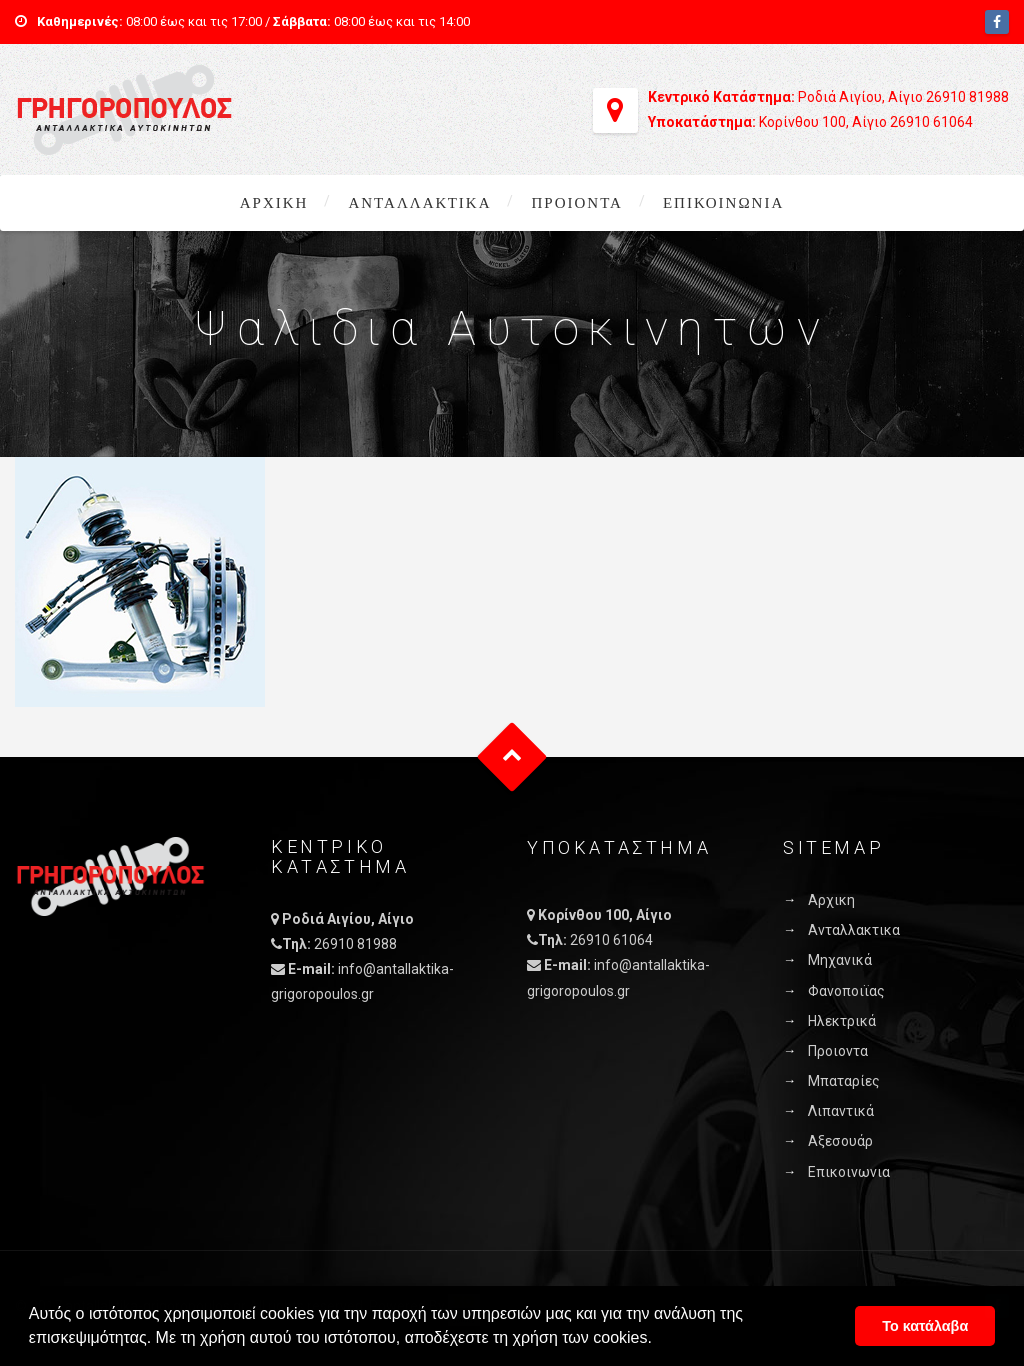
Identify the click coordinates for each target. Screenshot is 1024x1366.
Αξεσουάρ (840, 1141)
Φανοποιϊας (846, 991)
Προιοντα (576, 203)
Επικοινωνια (723, 203)
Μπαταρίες (844, 1081)
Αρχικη (274, 203)
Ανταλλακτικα (419, 203)
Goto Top (512, 757)
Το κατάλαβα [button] (925, 1326)
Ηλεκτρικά (842, 1021)
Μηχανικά (840, 960)
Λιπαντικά (841, 1111)
